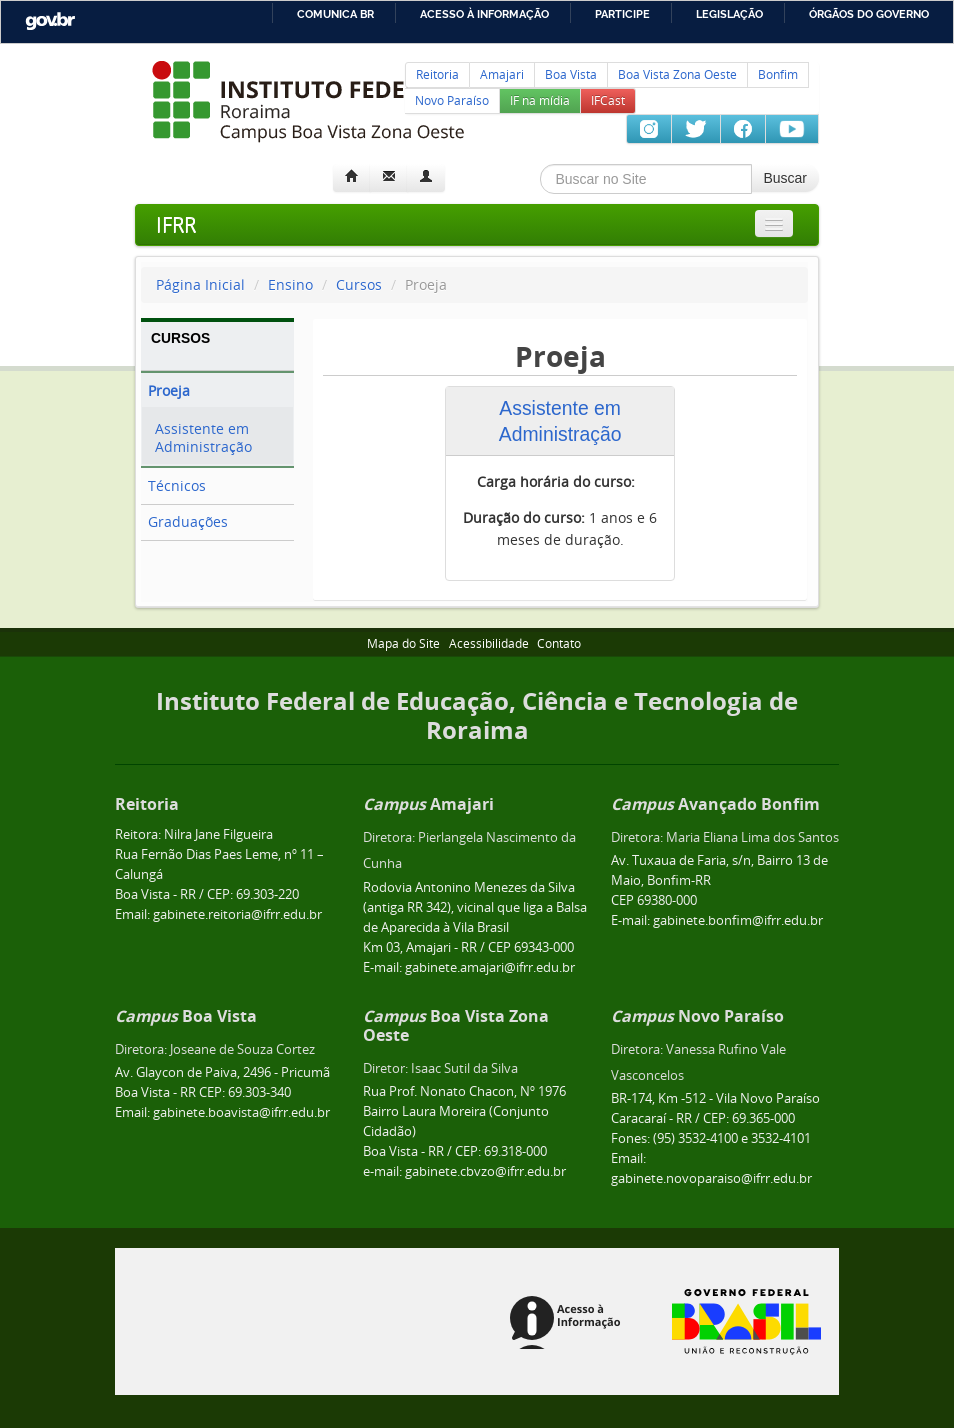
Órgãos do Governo (869, 14)
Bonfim (778, 74)
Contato (559, 643)
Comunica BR (335, 14)
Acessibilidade (489, 643)
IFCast (608, 100)
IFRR (176, 224)
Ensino (290, 284)
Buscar (785, 178)
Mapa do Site (403, 643)
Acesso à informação (484, 14)
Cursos (361, 284)
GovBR (50, 21)
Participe (622, 14)
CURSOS (180, 338)
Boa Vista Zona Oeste (677, 74)
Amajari (502, 74)
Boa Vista (571, 74)
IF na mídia (540, 100)
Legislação (729, 14)
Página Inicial (200, 284)
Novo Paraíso (452, 100)
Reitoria (437, 74)
